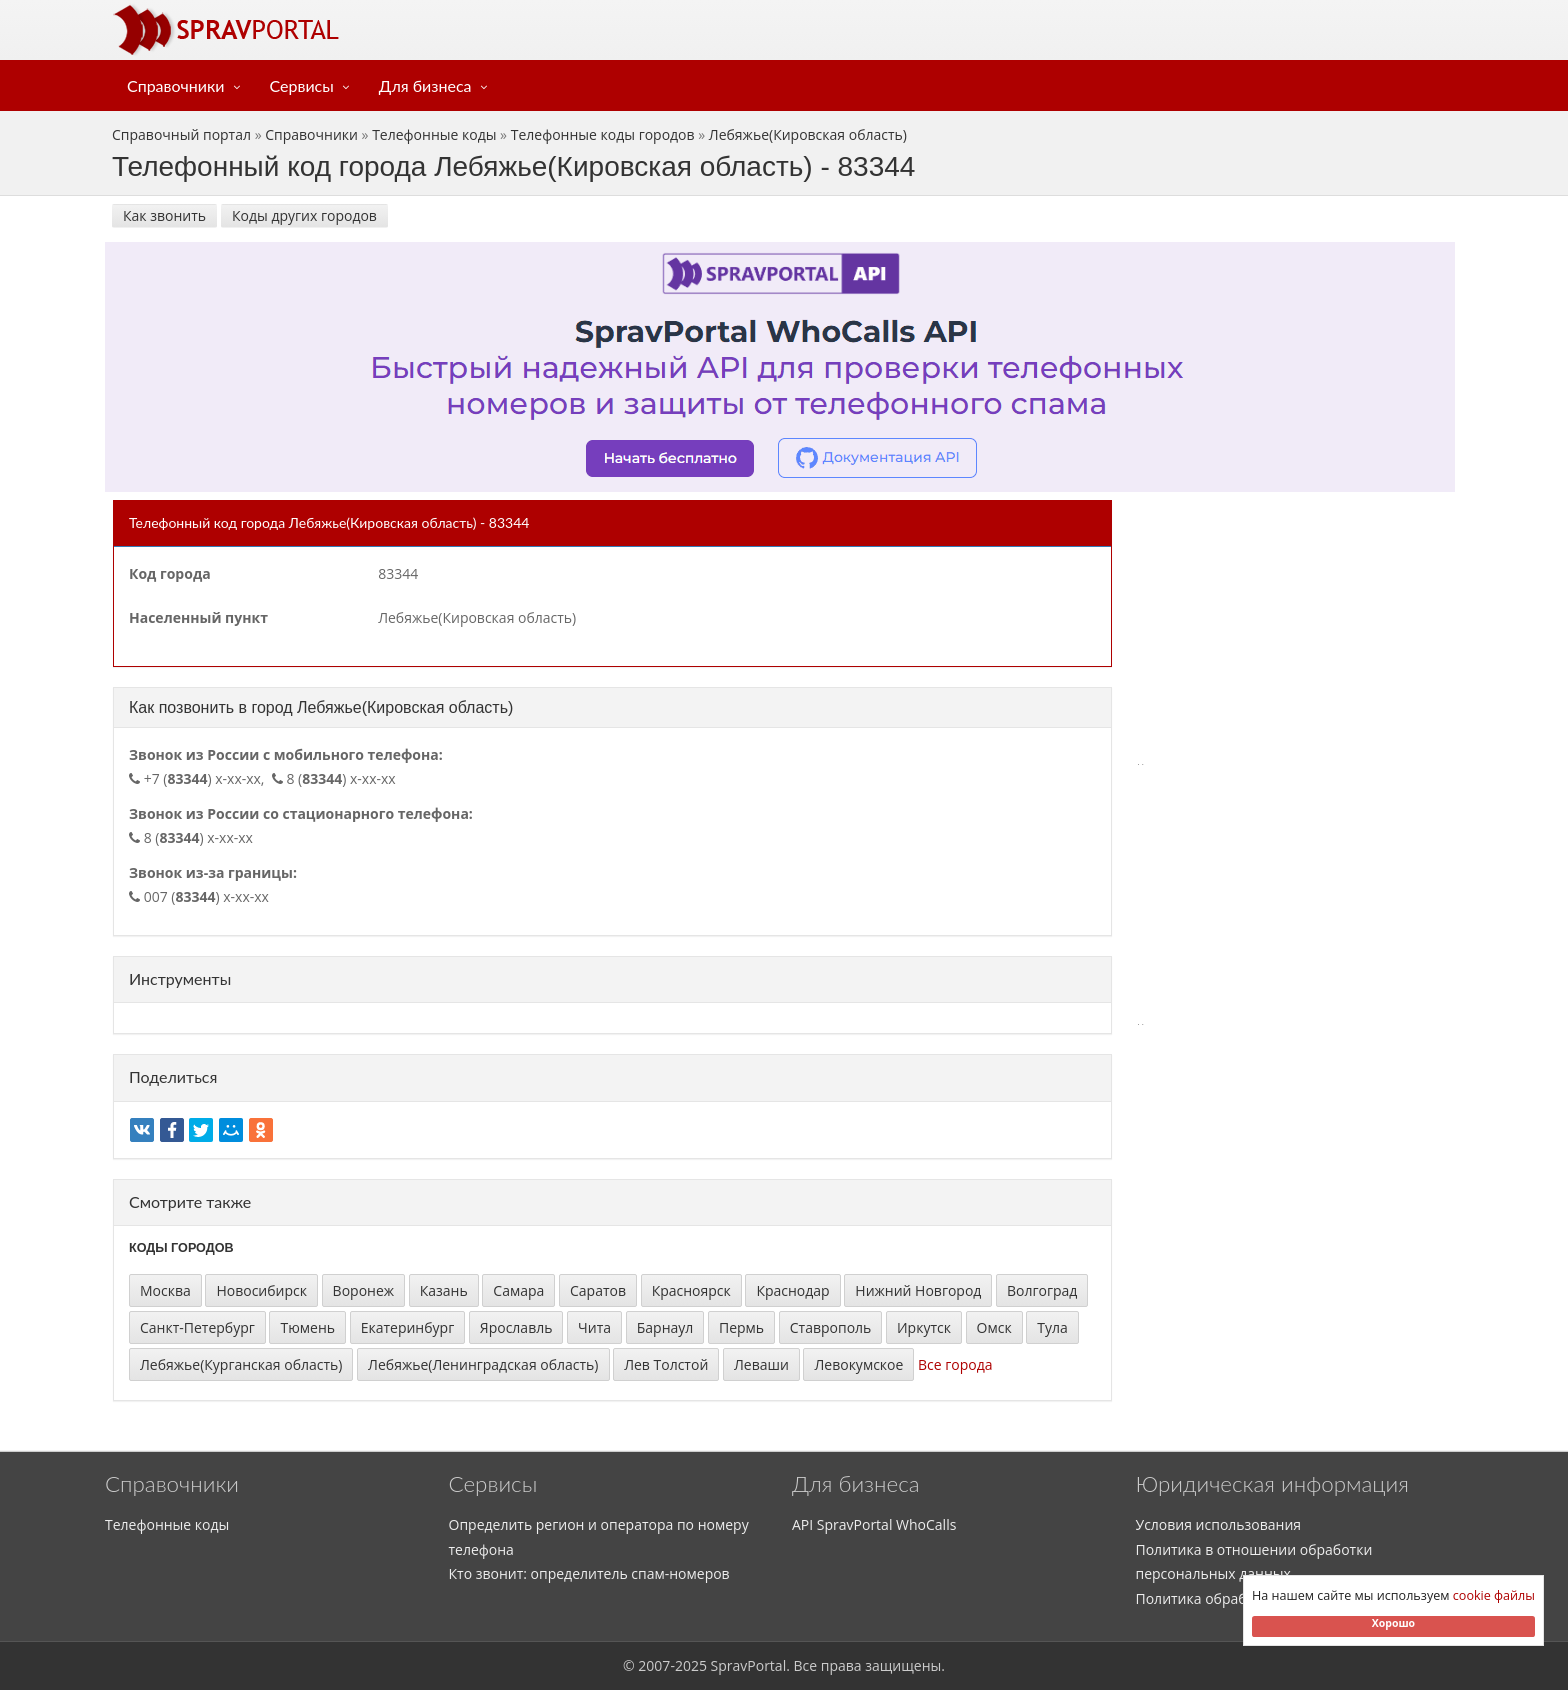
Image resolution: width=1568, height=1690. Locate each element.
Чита (594, 1327)
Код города (170, 573)
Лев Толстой (666, 1364)
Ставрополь (831, 1327)
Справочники (176, 85)
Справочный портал (181, 134)
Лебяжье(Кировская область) (808, 134)
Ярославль (516, 1327)
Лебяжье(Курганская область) (241, 1364)
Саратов (598, 1290)
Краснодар (792, 1290)
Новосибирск (261, 1290)
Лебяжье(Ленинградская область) (483, 1364)
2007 (654, 1665)
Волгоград (1042, 1290)
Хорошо (1393, 1623)
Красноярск (691, 1290)
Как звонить (164, 215)
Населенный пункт (198, 617)
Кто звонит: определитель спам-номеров (589, 1573)
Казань (444, 1290)
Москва (165, 1290)
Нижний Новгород (918, 1290)
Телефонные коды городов (603, 134)
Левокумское (858, 1364)
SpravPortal (749, 1665)
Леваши (761, 1364)
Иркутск (924, 1327)
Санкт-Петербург (197, 1327)
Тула (1052, 1327)
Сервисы (302, 85)
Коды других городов (304, 215)
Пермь (741, 1327)
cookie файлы (1494, 1595)
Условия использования (1219, 1524)
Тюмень (307, 1327)
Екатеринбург (408, 1327)
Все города (955, 1364)
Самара (518, 1290)
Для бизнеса (425, 85)
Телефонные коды (434, 134)
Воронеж (363, 1290)
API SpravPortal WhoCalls (874, 1524)
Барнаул (665, 1327)
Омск (994, 1327)
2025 (691, 1665)
